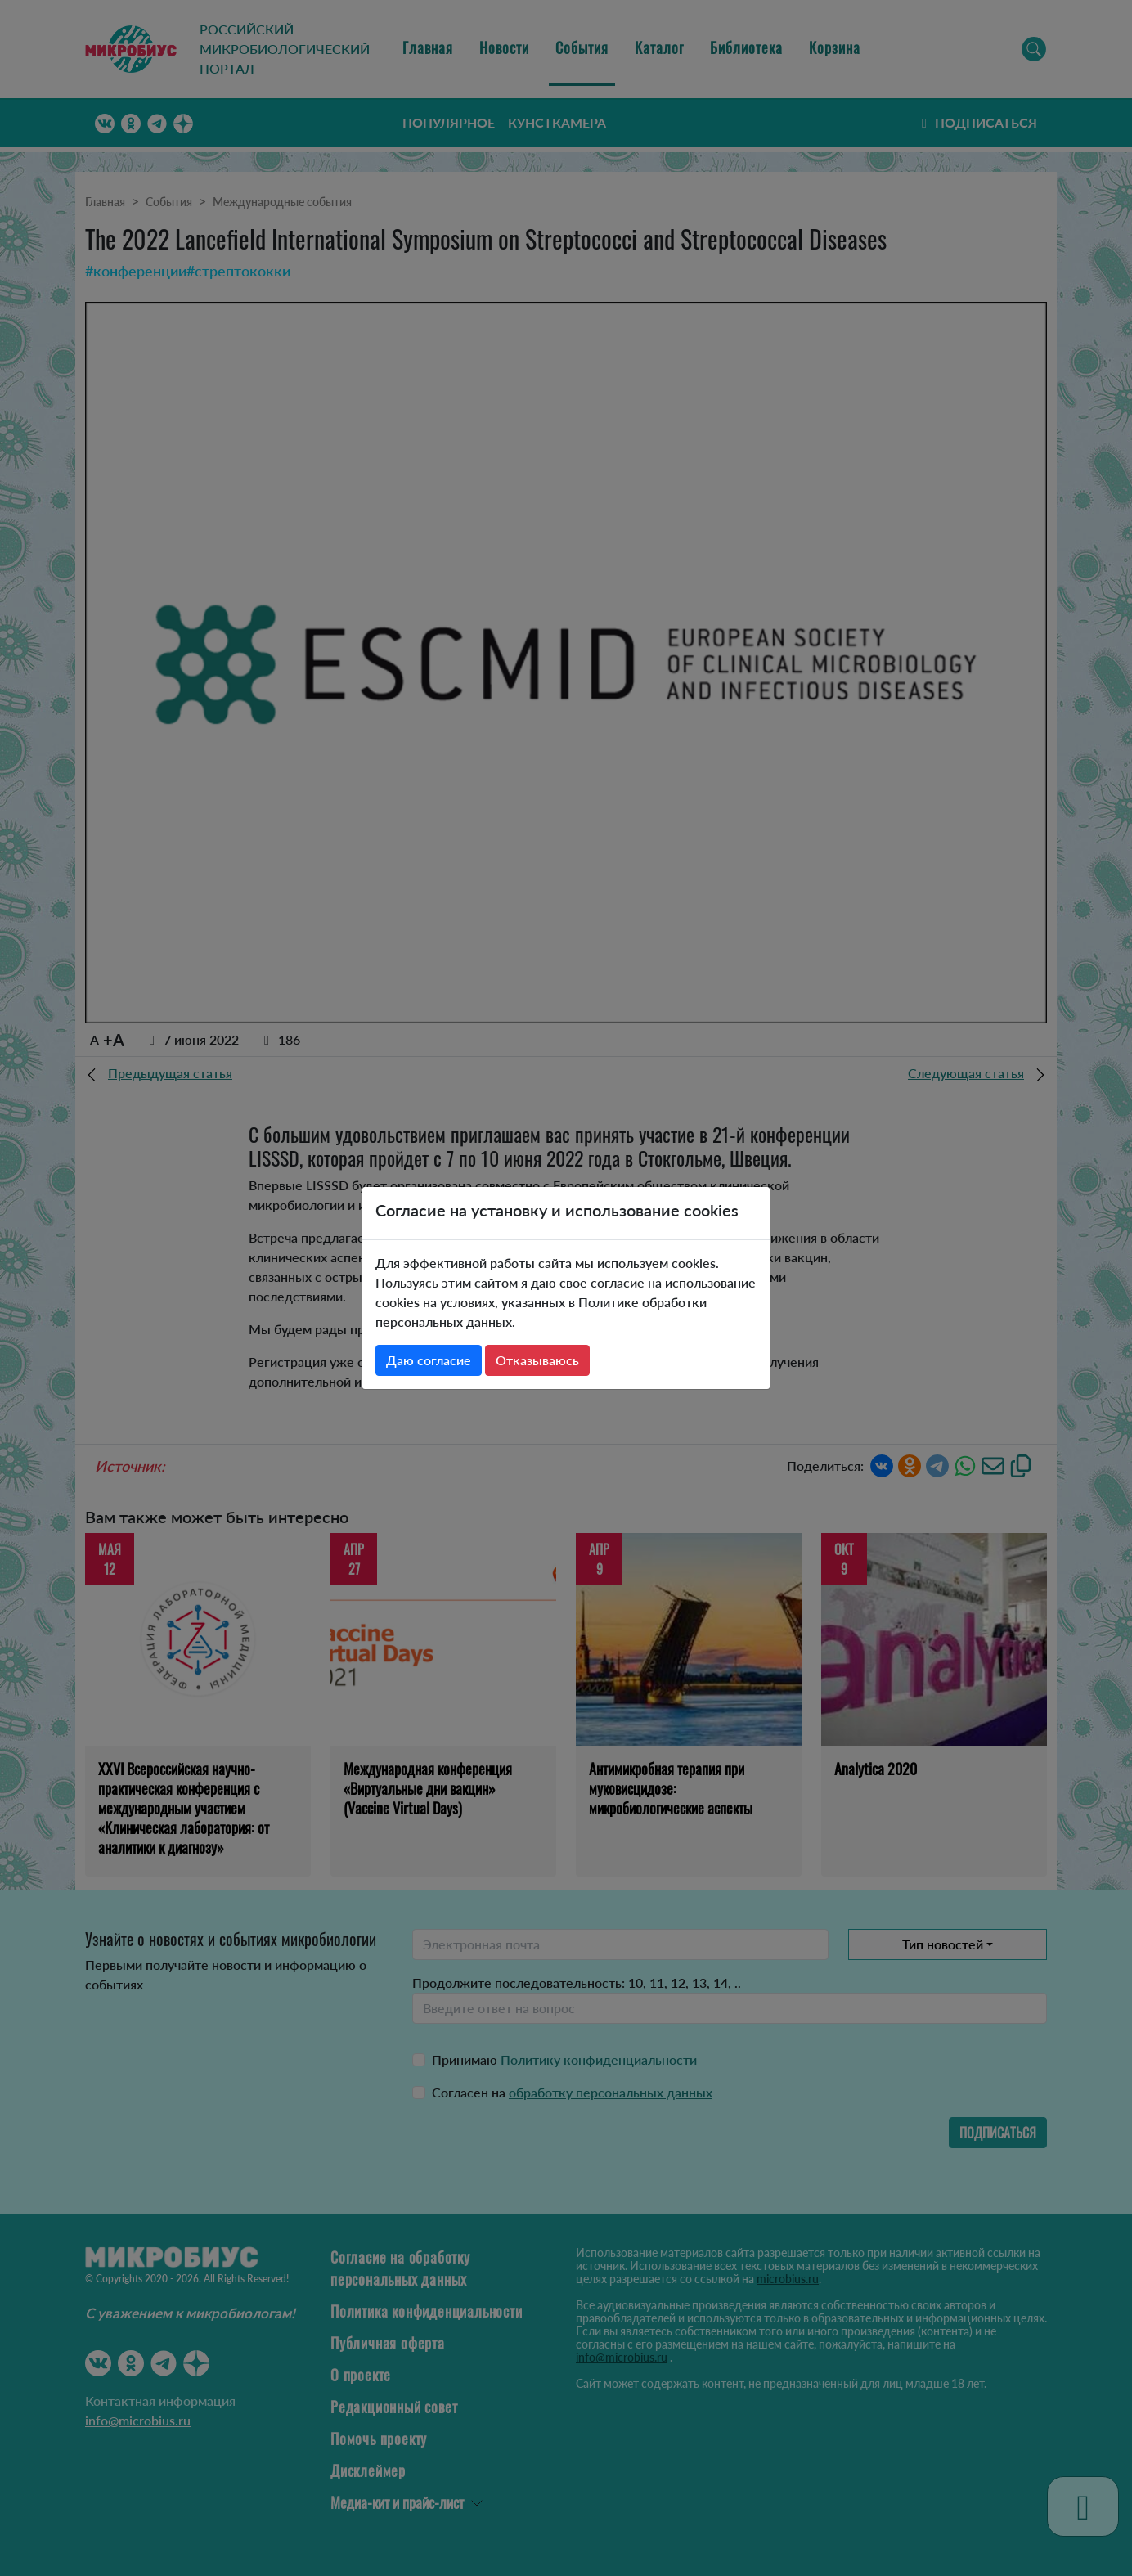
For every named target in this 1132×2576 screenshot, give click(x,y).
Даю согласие (428, 1360)
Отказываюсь (537, 1360)
